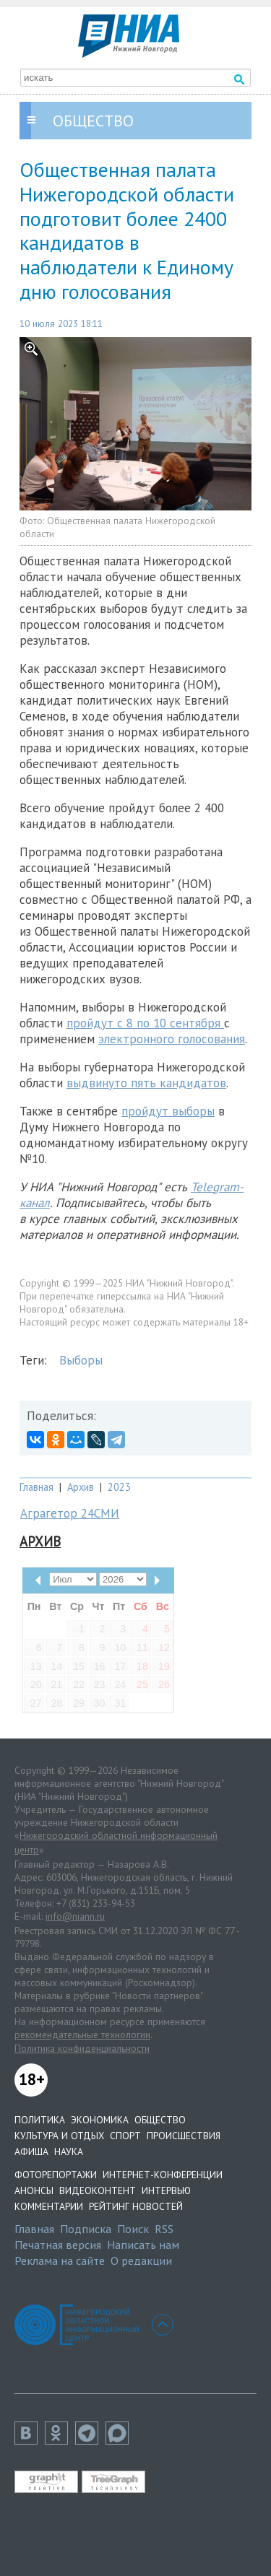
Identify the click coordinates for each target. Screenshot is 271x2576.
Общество (160, 2119)
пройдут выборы (168, 1111)
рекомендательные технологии (82, 2034)
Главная (36, 1487)
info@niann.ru (75, 1916)
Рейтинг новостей (136, 2206)
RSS (164, 2229)
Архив (80, 1487)
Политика (39, 2119)
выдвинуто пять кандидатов (146, 1083)
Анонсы (33, 2190)
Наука (68, 2151)
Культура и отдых (59, 2135)
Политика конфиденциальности (82, 2048)
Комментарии (48, 2206)
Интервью (166, 2190)
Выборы (81, 1360)
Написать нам (143, 2244)
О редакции (141, 2260)
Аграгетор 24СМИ (69, 1513)
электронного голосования (171, 1039)
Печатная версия (57, 2244)
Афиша (31, 2151)
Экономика (100, 2119)
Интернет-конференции (163, 2174)
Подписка (85, 2229)
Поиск (133, 2229)
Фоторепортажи (55, 2174)
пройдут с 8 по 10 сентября (145, 1023)
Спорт (125, 2135)
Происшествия (183, 2135)
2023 (119, 1487)
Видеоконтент (97, 2190)
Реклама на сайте (59, 2260)
